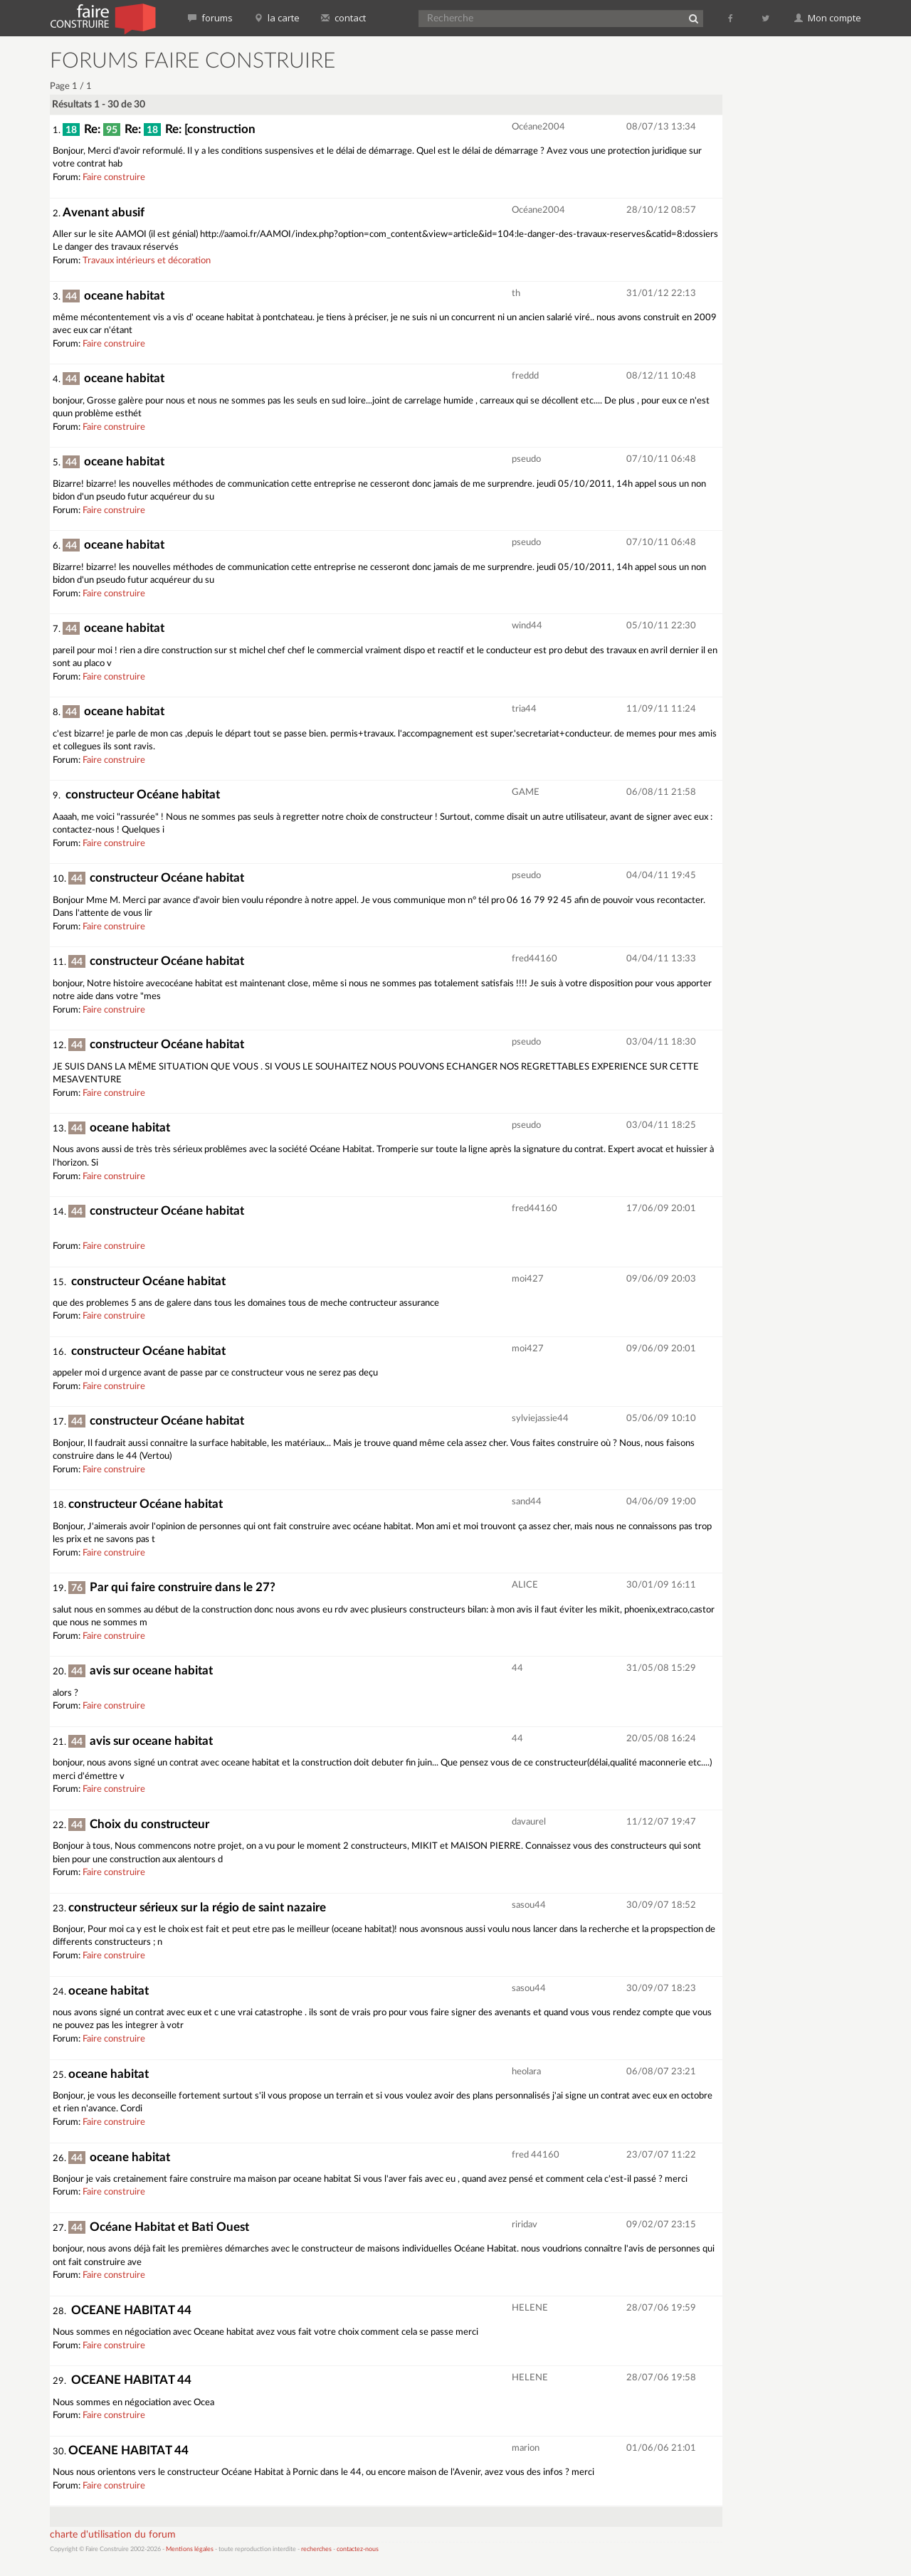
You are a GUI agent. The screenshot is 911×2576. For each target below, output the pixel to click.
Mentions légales (190, 2549)
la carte (277, 17)
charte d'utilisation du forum (113, 2535)
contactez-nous (358, 2549)
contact (343, 17)
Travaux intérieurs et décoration (147, 260)
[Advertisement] (801, 263)
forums (210, 17)
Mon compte (827, 17)
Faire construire (114, 177)
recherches (316, 2549)
